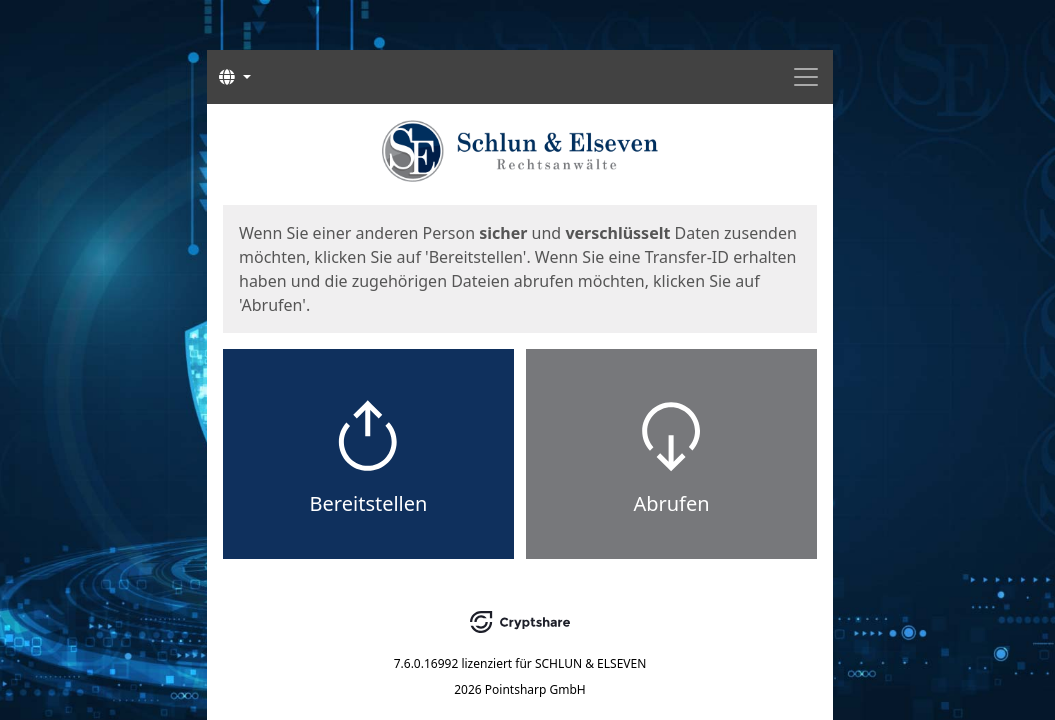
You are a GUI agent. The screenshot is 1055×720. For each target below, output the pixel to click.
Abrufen (671, 503)
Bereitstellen (369, 503)
